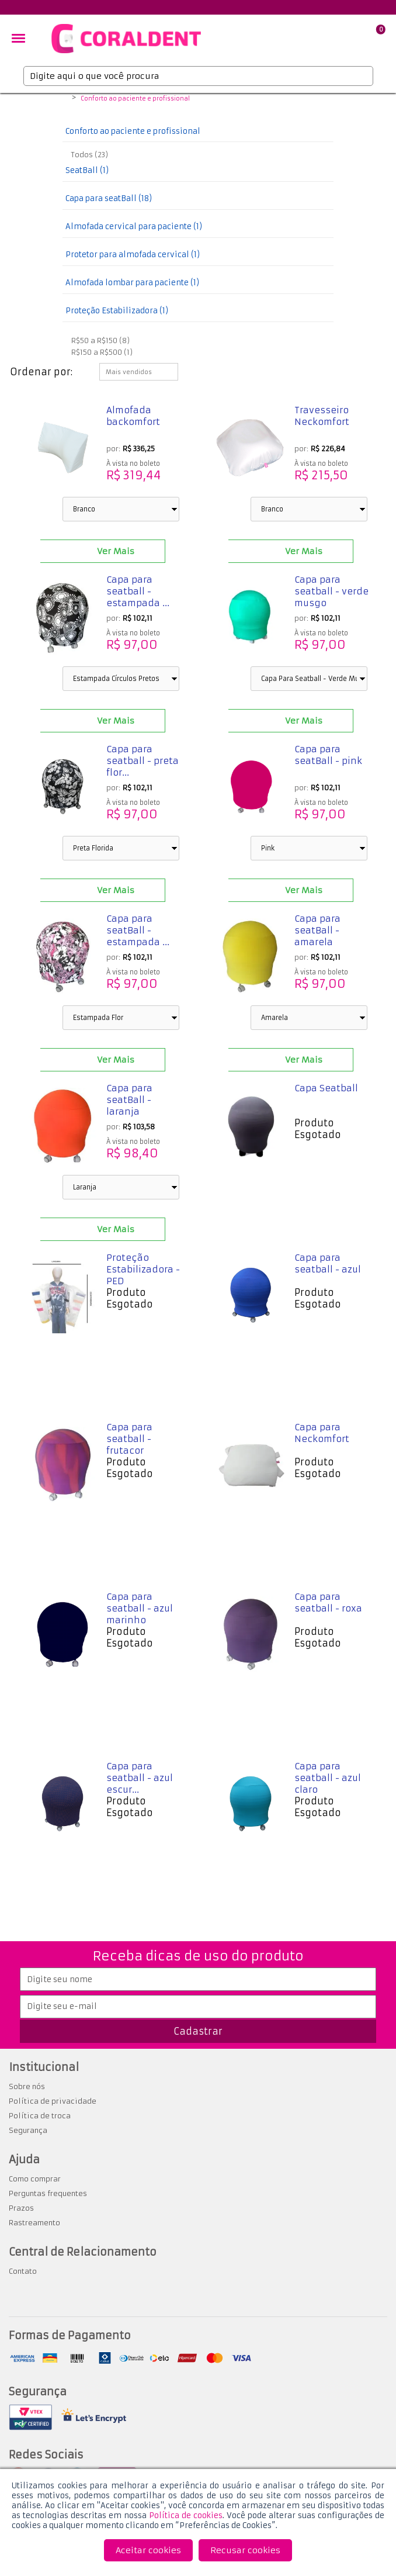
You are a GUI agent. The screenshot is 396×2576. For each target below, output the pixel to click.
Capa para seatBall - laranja (129, 1100)
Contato (23, 2271)
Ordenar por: (41, 372)
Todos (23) (89, 154)
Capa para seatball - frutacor (129, 1439)
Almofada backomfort (133, 415)
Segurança (28, 2130)
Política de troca (40, 2115)
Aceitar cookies (148, 2550)
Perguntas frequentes (48, 2193)
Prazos (21, 2208)
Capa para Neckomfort (321, 1433)
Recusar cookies (245, 2550)
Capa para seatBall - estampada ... (137, 930)
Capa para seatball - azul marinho (139, 1608)
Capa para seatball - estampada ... (137, 591)
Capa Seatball (326, 1088)
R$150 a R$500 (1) (102, 352)
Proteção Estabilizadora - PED (143, 1269)
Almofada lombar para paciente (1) (132, 283)
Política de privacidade (52, 2101)
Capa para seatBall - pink (328, 755)
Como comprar (35, 2178)
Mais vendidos (129, 372)
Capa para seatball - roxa (328, 1602)
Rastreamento (34, 2222)
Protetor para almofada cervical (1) (132, 255)
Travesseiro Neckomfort (321, 415)
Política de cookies (186, 2515)
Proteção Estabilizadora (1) (116, 311)
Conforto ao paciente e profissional (135, 98)
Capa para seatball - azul (327, 1263)
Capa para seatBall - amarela (317, 930)
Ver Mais (115, 551)
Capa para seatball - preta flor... (142, 761)
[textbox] (198, 76)
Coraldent (61, 99)
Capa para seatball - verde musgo (331, 591)
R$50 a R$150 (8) (100, 340)
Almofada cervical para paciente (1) (133, 226)
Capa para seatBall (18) (108, 198)
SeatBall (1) (87, 170)
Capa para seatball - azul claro (327, 1778)
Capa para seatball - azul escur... (139, 1778)
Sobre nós (27, 2086)
